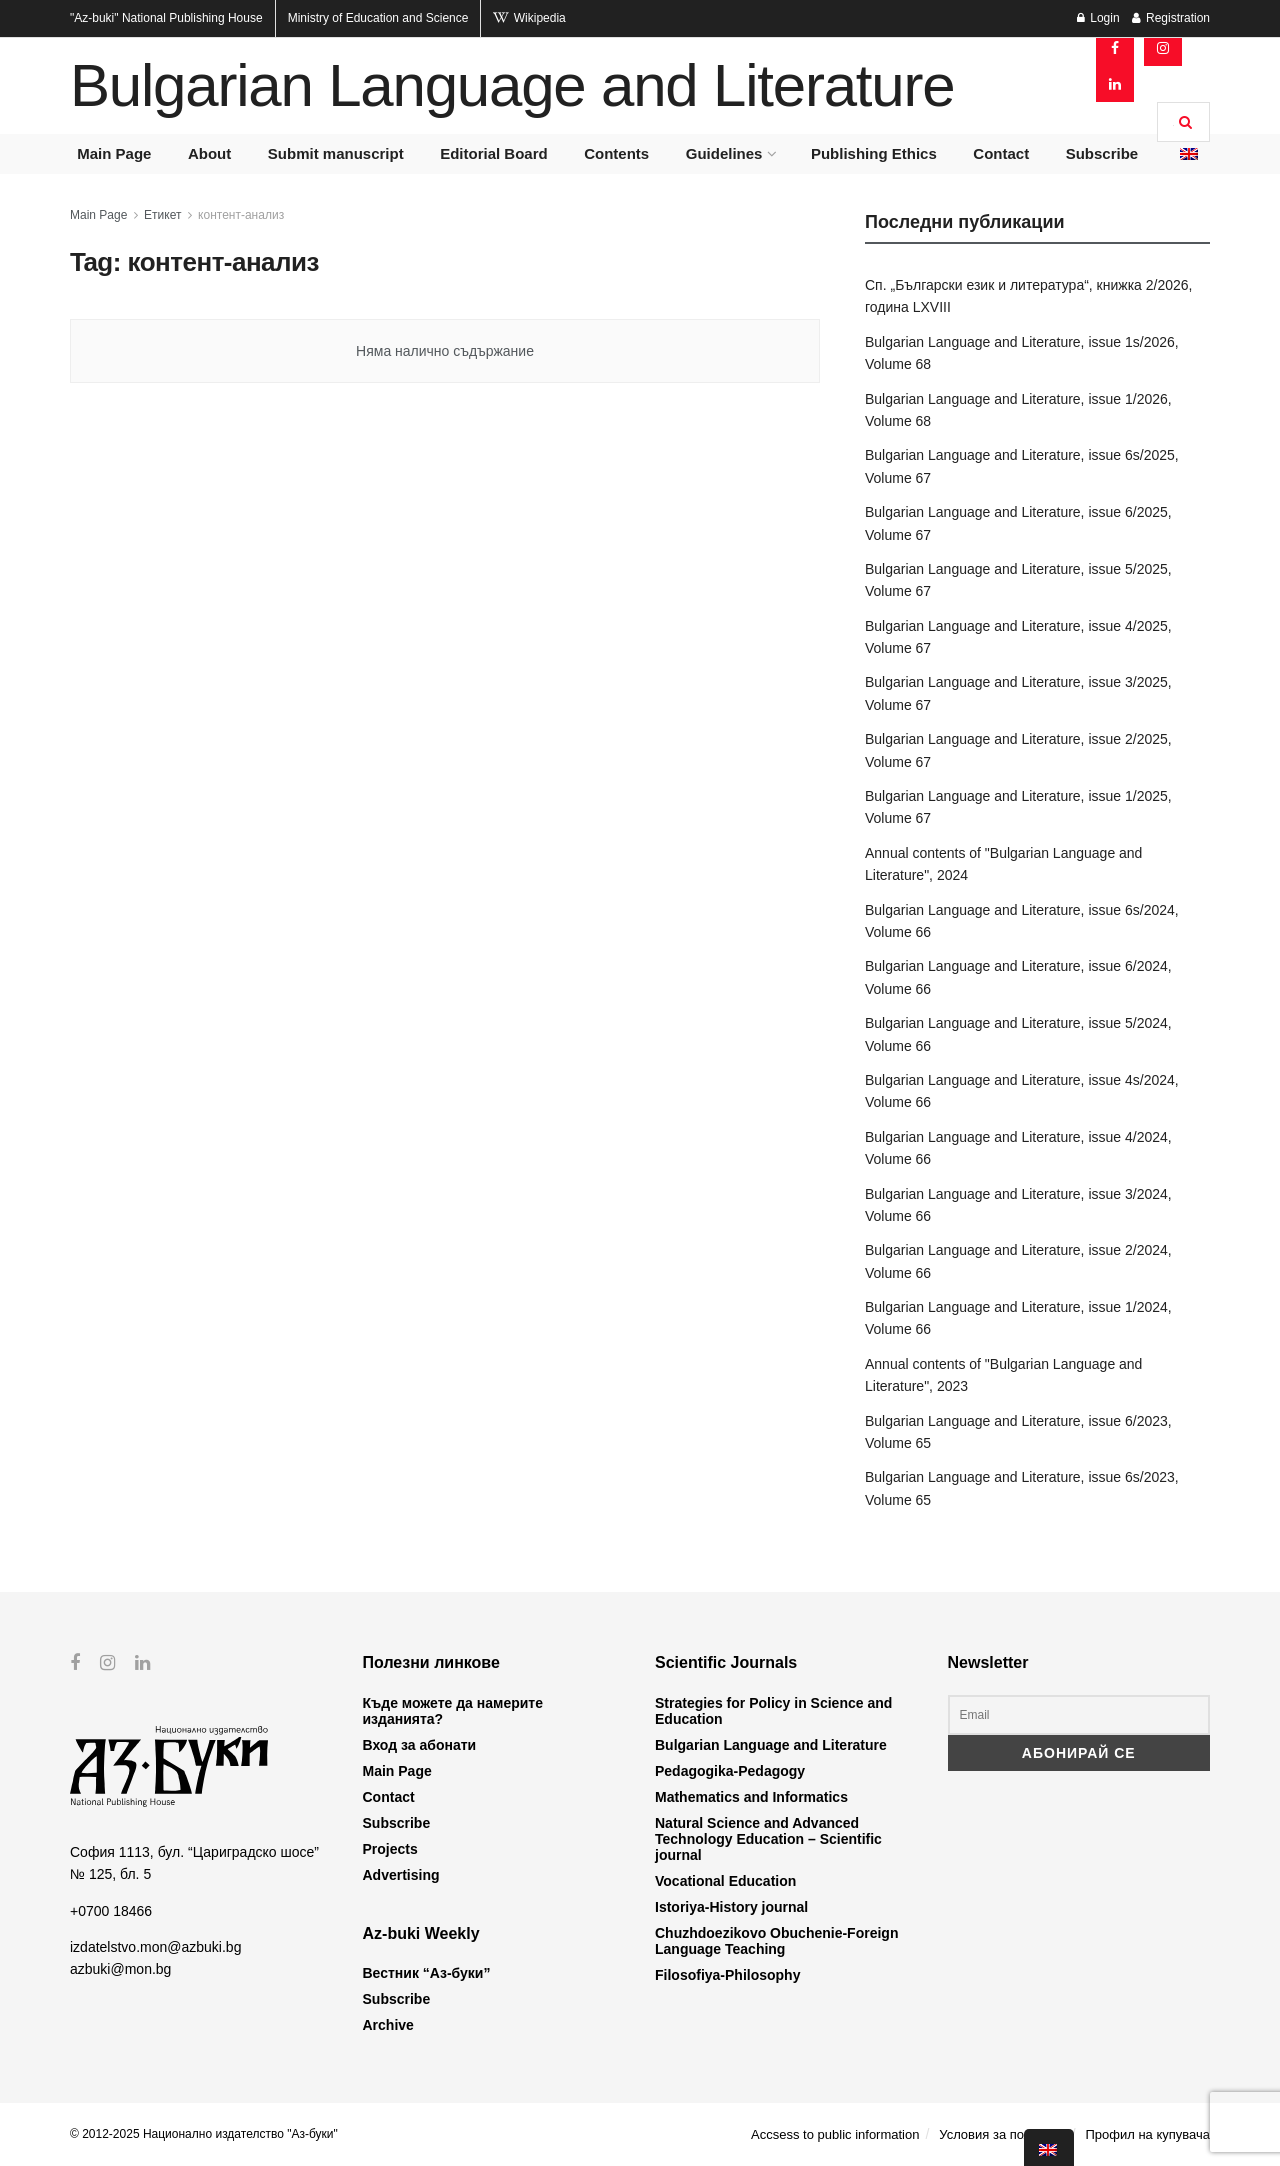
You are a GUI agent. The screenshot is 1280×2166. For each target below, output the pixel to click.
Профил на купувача (1147, 2134)
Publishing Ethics (874, 153)
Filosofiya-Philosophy (727, 1975)
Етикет (162, 215)
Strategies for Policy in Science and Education (773, 1711)
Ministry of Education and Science (378, 18)
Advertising (401, 1875)
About (209, 153)
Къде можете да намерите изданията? (453, 1711)
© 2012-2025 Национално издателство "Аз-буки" (204, 2134)
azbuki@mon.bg (120, 1969)
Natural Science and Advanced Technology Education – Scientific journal (768, 1839)
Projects (390, 1849)
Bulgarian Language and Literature (512, 86)
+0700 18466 (111, 1910)
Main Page (114, 153)
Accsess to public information (835, 2134)
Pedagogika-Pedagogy (730, 1771)
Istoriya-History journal (731, 1907)
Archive (388, 2025)
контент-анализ (241, 215)
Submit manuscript (336, 153)
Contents (616, 153)
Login (1098, 18)
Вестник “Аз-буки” (427, 1973)
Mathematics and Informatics (751, 1797)
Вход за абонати (420, 1745)
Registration (1171, 18)
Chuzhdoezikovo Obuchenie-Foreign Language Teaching (776, 1941)
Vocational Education (725, 1881)
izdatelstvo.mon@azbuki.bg (155, 1947)
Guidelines (724, 153)
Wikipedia (529, 18)
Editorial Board (494, 153)
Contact (1001, 153)
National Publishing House (166, 18)
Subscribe (1102, 153)
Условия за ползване (1002, 2134)
